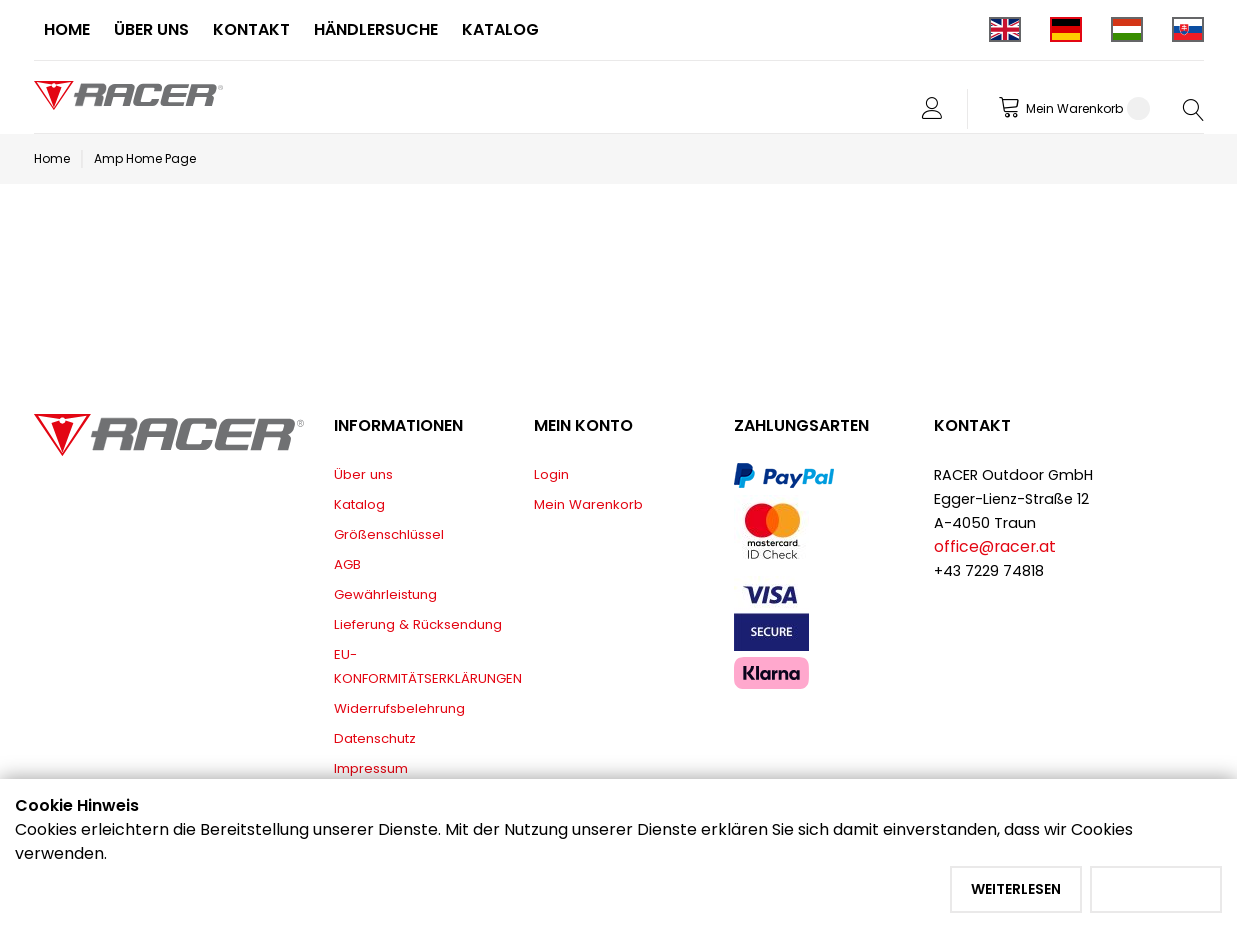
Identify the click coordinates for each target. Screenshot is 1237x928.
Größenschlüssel (389, 534)
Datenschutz (375, 738)
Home (52, 158)
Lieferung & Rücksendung (418, 624)
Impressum (371, 768)
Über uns (363, 474)
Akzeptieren (1156, 889)
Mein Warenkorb (588, 504)
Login (551, 474)
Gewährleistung (385, 594)
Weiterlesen (1016, 889)
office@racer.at (995, 546)
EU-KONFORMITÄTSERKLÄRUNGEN (428, 666)
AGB (347, 564)
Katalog (359, 504)
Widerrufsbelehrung (399, 708)
